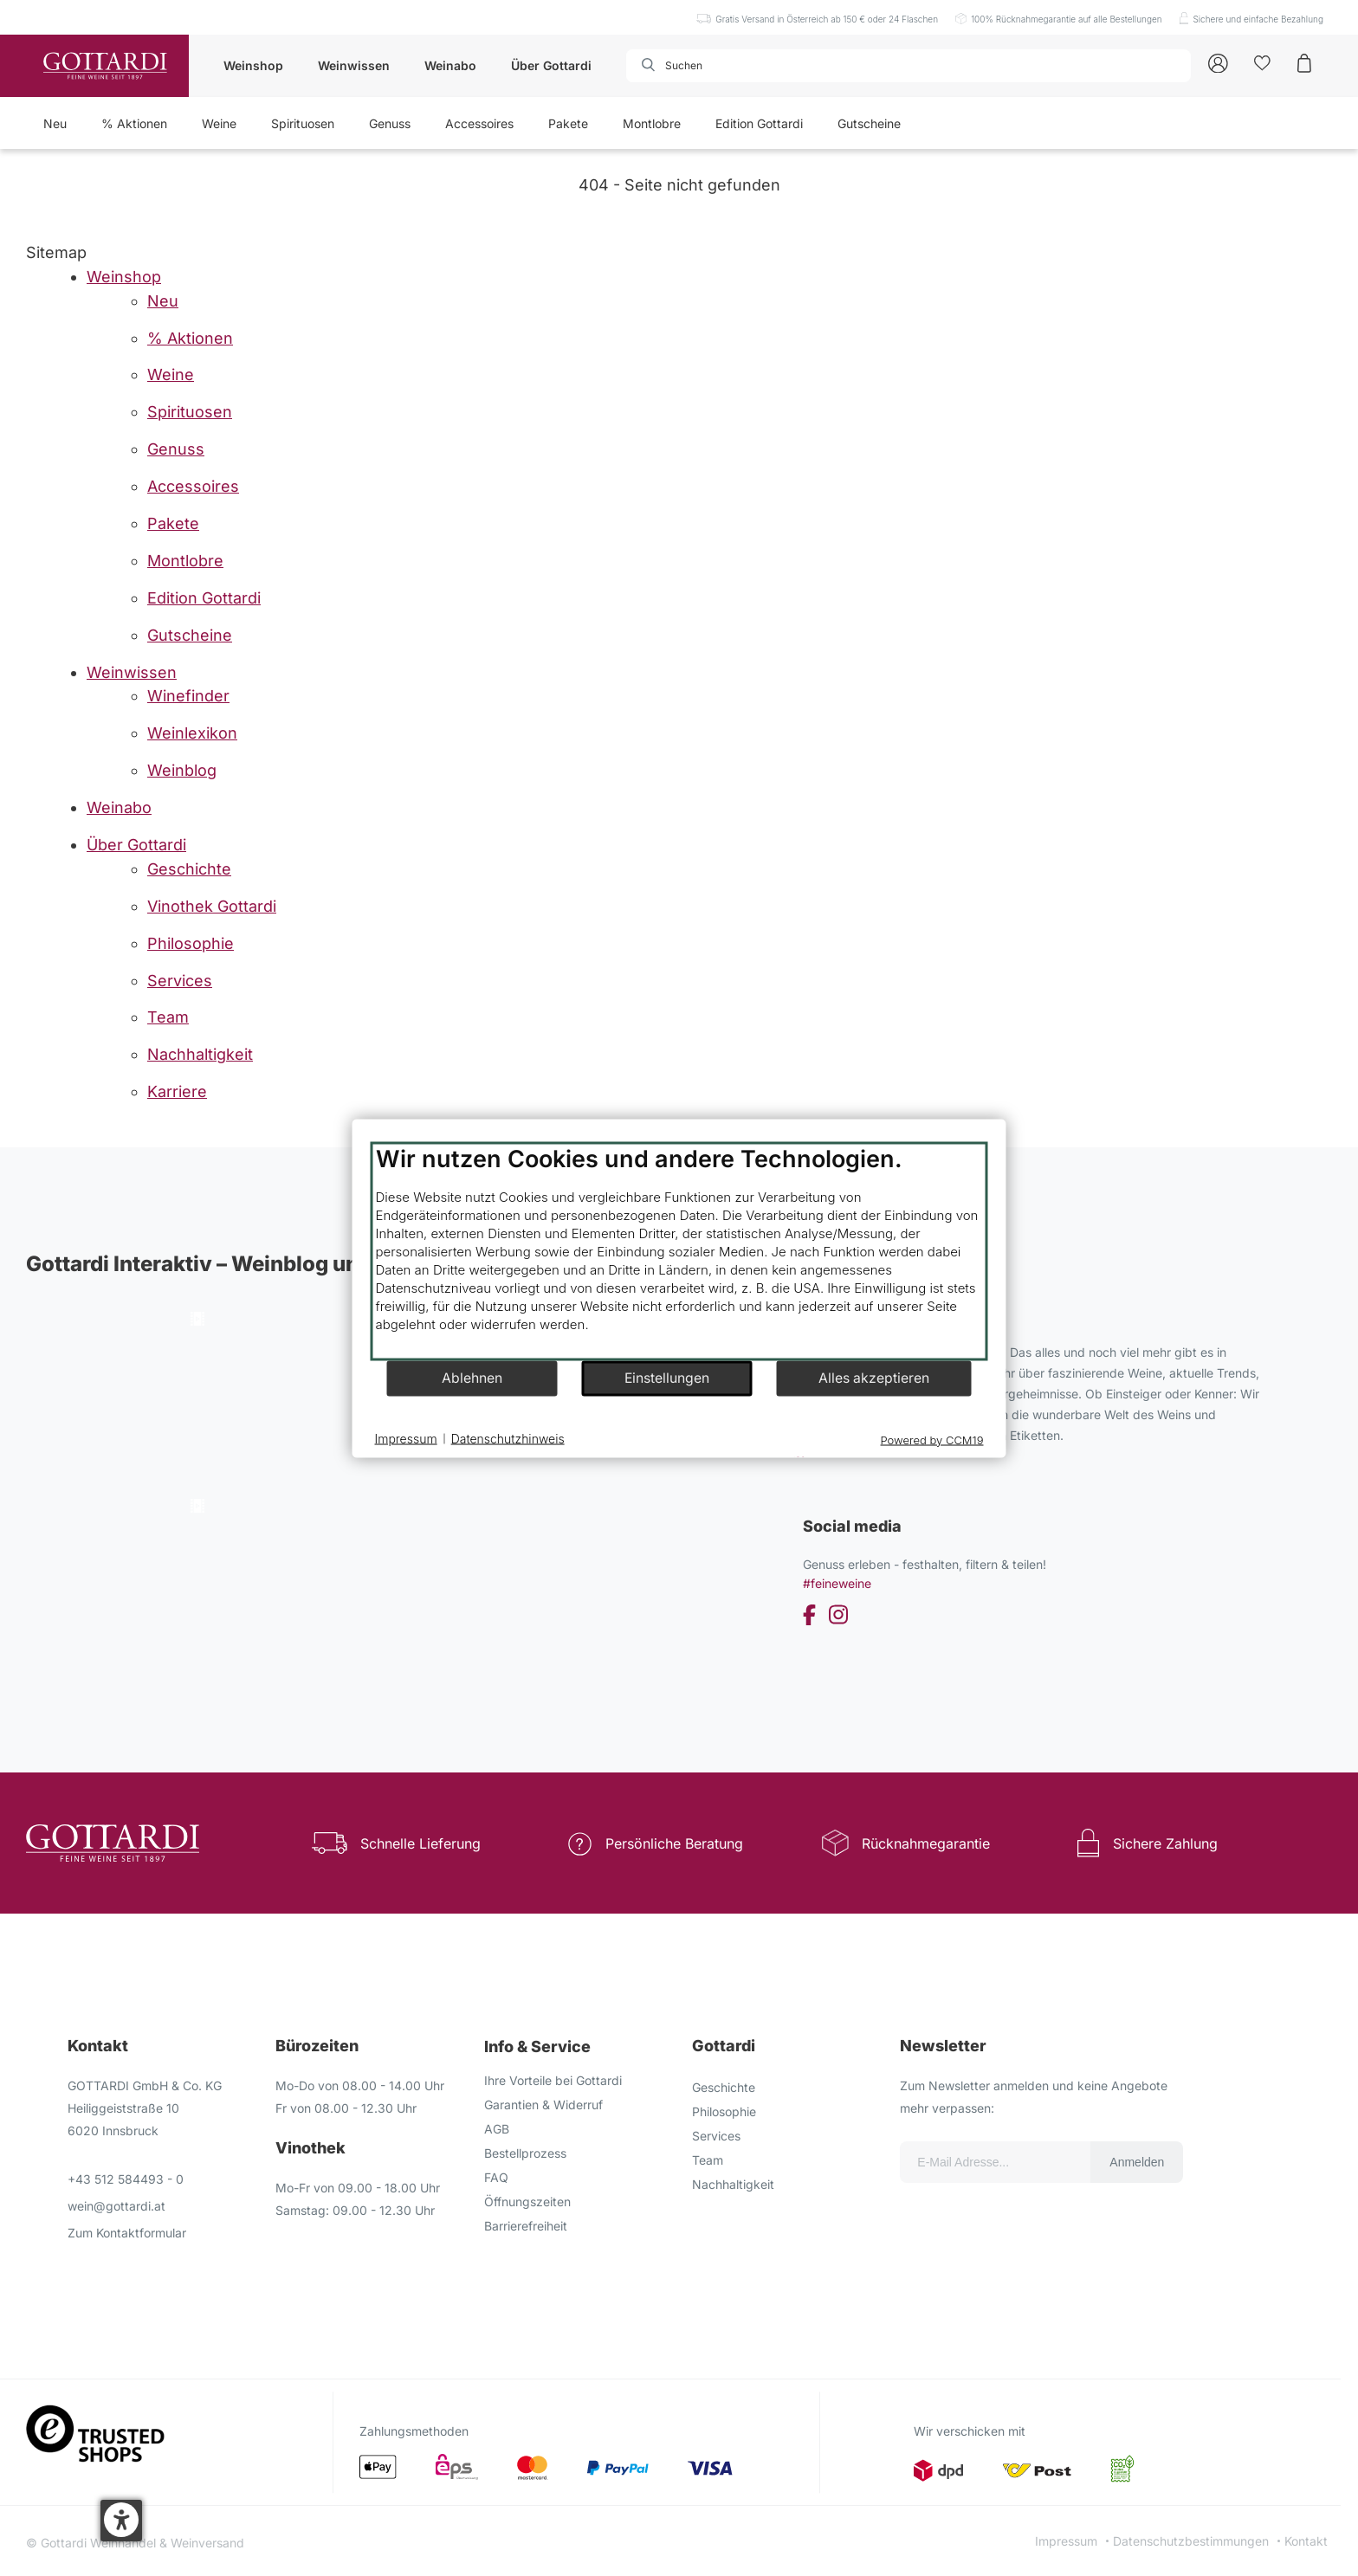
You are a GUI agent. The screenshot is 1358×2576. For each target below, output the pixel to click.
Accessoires (479, 123)
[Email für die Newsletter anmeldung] (995, 2162)
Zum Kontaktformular (127, 2232)
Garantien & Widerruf (543, 2104)
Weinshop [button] (253, 65)
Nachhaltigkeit (733, 2184)
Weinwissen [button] (354, 65)
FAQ (496, 2177)
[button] (121, 2520)
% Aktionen (134, 123)
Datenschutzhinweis (508, 1438)
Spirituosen (302, 123)
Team (707, 2160)
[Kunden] (1262, 62)
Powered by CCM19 (932, 1439)
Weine (219, 123)
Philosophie (724, 2111)
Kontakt (1306, 2541)
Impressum (1066, 2541)
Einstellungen (666, 1378)
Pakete (568, 123)
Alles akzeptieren (873, 1378)
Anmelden (1136, 2162)
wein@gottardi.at (116, 2205)
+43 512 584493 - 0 (126, 2179)
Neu (55, 123)
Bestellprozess (525, 2153)
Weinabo (450, 65)
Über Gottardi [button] (551, 65)
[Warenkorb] (1304, 62)
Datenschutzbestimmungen (1191, 2541)
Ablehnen (472, 1378)
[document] (679, 1251)
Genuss (390, 123)
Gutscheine (869, 123)
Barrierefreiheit (525, 2225)
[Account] (1218, 62)
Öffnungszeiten (527, 2201)
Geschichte (723, 2087)
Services (716, 2135)
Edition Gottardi (759, 123)
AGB (496, 2128)
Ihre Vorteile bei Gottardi (553, 2080)
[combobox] (725, 65)
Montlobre (652, 123)
